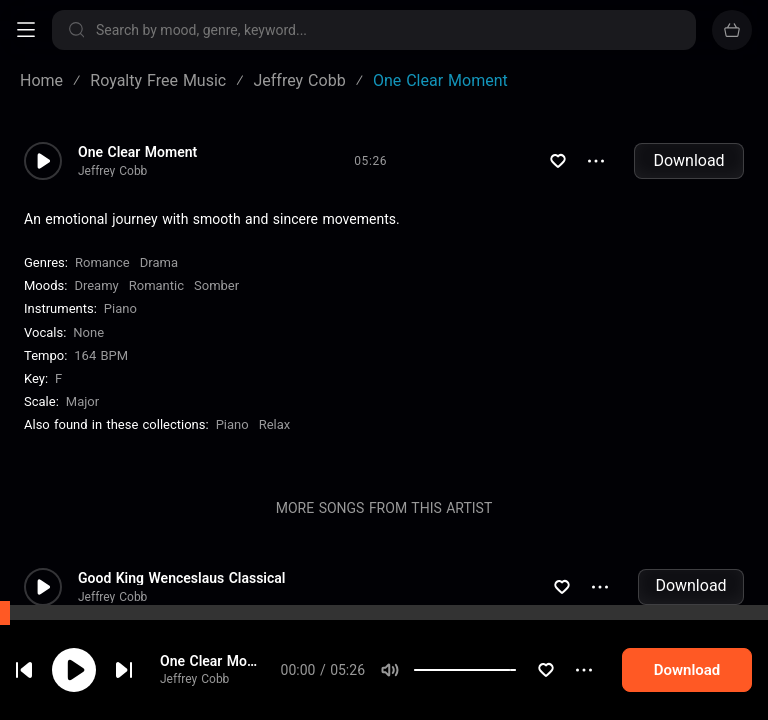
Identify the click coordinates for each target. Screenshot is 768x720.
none (88, 332)
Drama (159, 262)
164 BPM (101, 355)
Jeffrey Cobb (112, 171)
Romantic (156, 285)
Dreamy (96, 285)
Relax (275, 424)
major (82, 401)
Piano (120, 308)
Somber (216, 285)
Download (688, 160)
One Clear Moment (137, 152)
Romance (102, 262)
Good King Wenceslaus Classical (181, 578)
